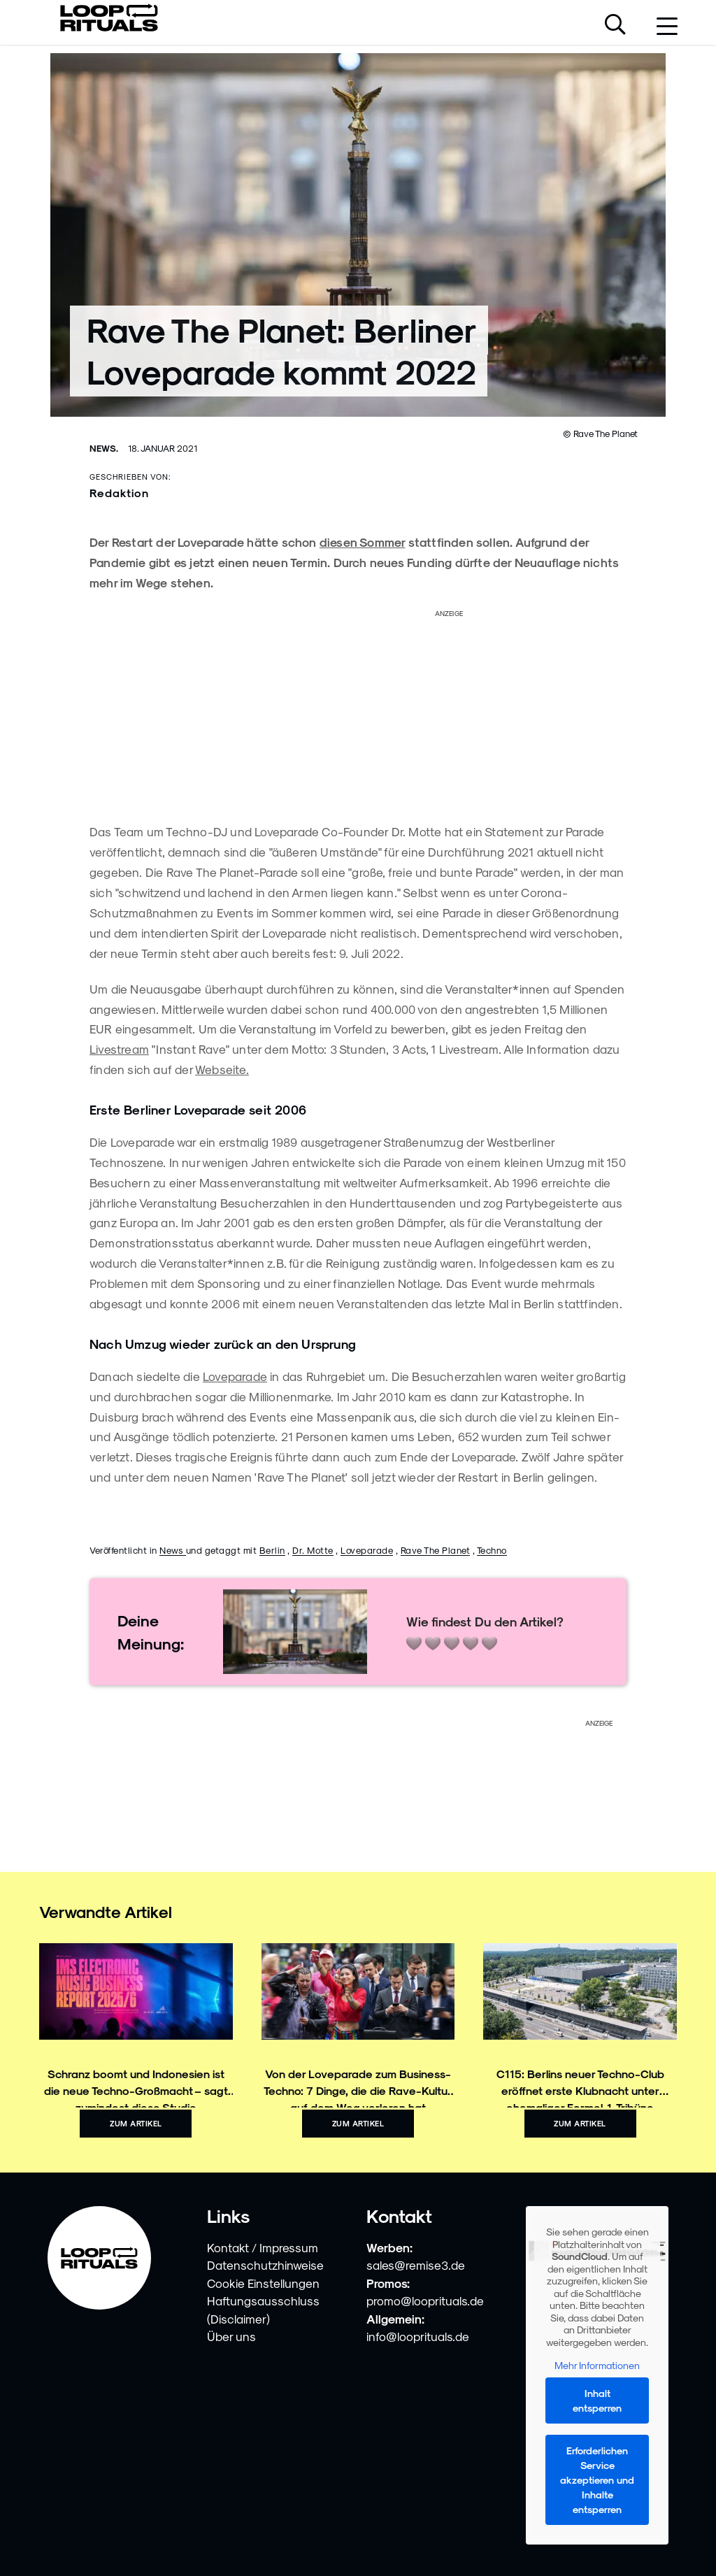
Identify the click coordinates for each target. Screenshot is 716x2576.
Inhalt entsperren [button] (597, 2400)
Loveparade (235, 1376)
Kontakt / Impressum (262, 2247)
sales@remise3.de (415, 2265)
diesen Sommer (363, 542)
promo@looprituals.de (425, 2300)
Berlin (272, 1550)
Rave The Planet (436, 1550)
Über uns (231, 2336)
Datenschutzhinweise (265, 2265)
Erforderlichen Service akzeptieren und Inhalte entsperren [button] (597, 2480)
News (172, 1550)
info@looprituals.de (417, 2336)
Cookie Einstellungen (263, 2283)
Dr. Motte (313, 1550)
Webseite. (222, 1069)
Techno (492, 1550)
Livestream (119, 1049)
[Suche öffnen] (615, 26)
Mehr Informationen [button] (597, 2365)
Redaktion (119, 492)
